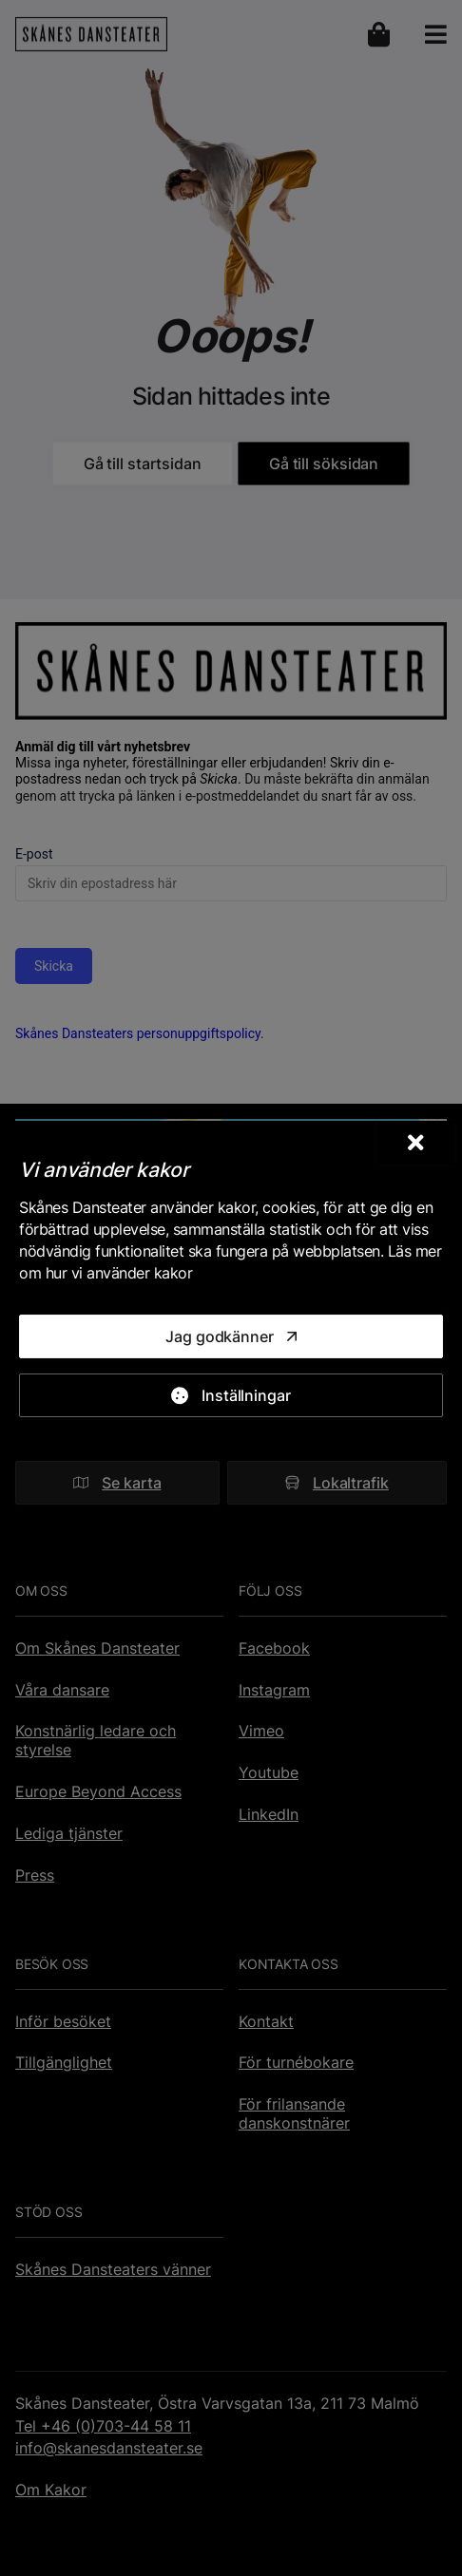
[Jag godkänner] (231, 1336)
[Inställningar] (231, 1395)
